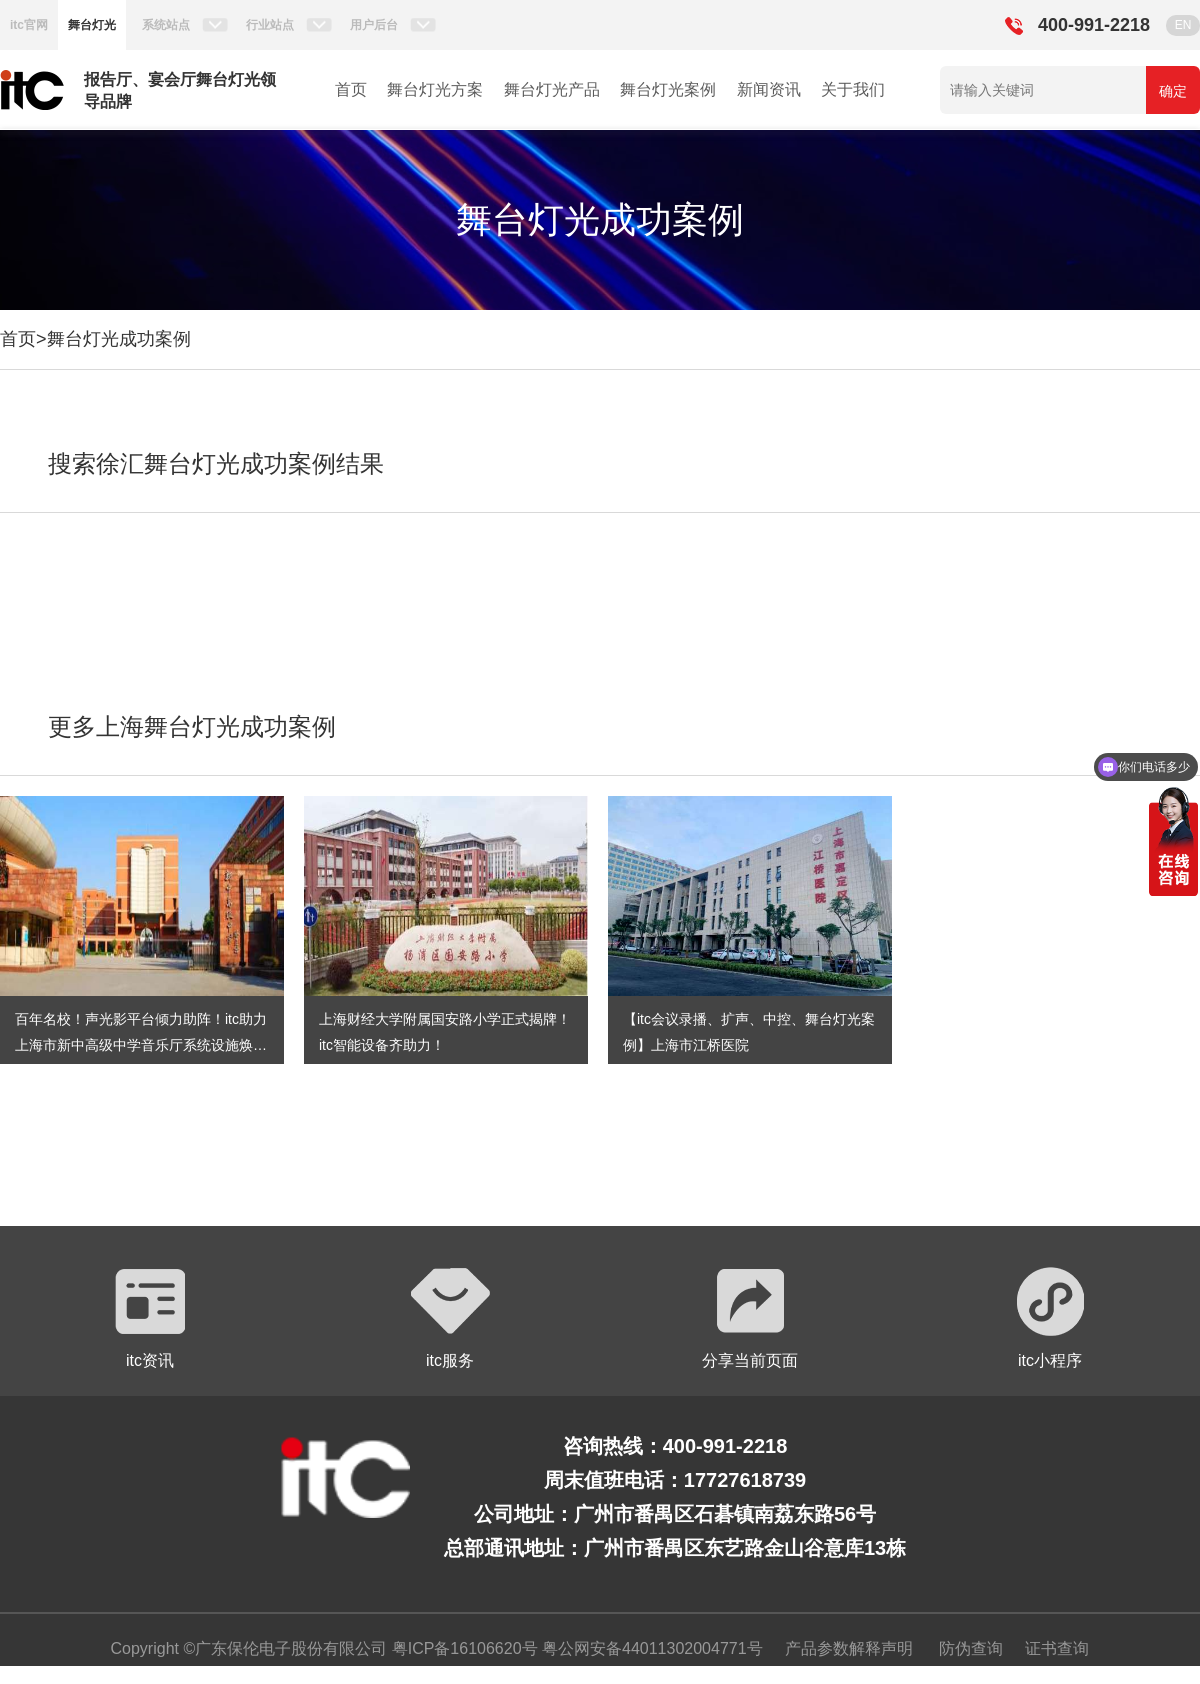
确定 (1173, 91)
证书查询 (1057, 1648)
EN (1183, 25)
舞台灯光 (92, 25)
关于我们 (853, 89)
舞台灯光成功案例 (119, 339)
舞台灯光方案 (435, 89)
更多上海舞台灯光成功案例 (192, 726)
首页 (351, 89)
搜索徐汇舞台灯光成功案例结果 (216, 463)
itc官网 (29, 25)
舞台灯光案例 (668, 89)
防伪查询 (971, 1648)
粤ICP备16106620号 (462, 1648)
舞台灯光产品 (552, 89)
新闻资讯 (769, 89)
